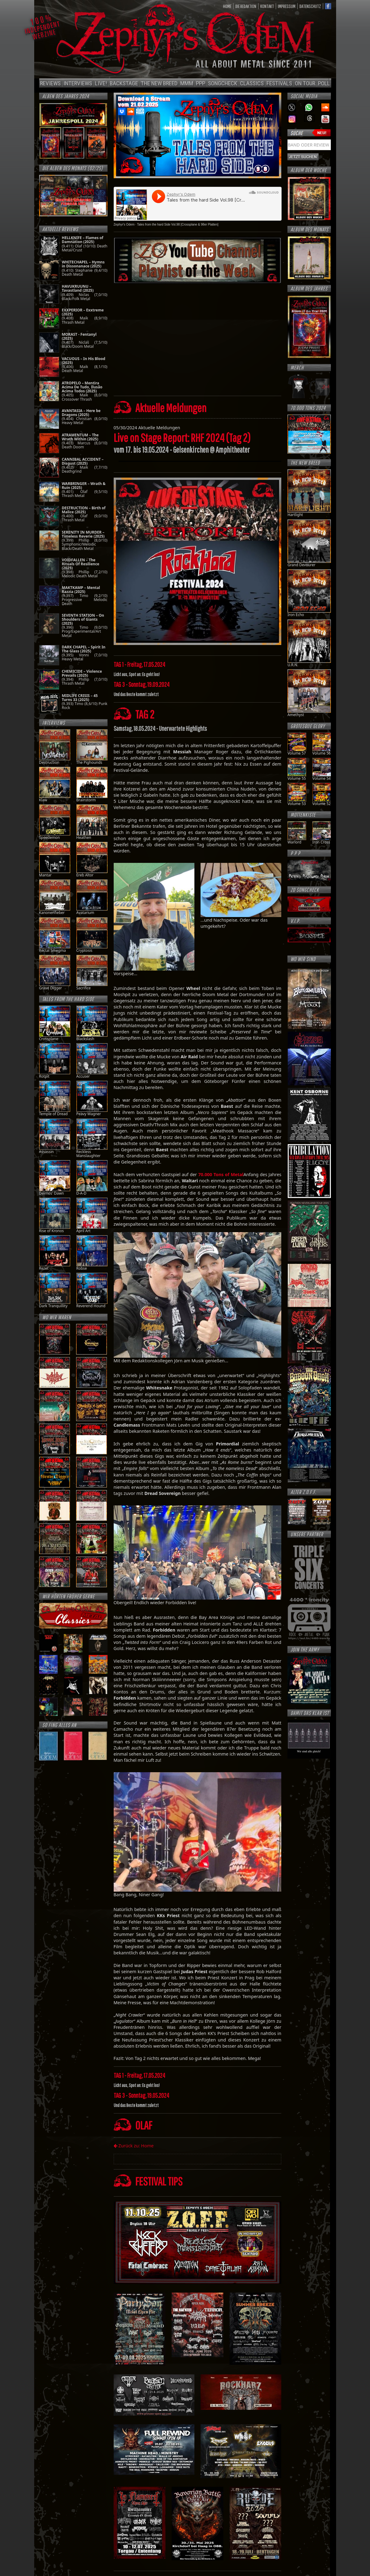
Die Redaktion (245, 6)
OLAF (143, 2125)
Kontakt (267, 6)
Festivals (279, 83)
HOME (227, 6)
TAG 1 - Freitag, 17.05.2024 (139, 664)
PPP (200, 83)
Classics (252, 83)
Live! (101, 83)
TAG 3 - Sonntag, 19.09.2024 (141, 684)
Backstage (124, 83)
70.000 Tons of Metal (220, 1174)
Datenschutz (310, 6)
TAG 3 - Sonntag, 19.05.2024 (141, 2095)
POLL (324, 83)
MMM (186, 83)
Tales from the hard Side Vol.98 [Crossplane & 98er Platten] (177, 224)
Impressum (286, 6)
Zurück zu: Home (134, 2146)
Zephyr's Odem (124, 224)
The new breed (159, 83)
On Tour (305, 83)
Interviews (77, 83)
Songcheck (222, 83)
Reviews (50, 83)
